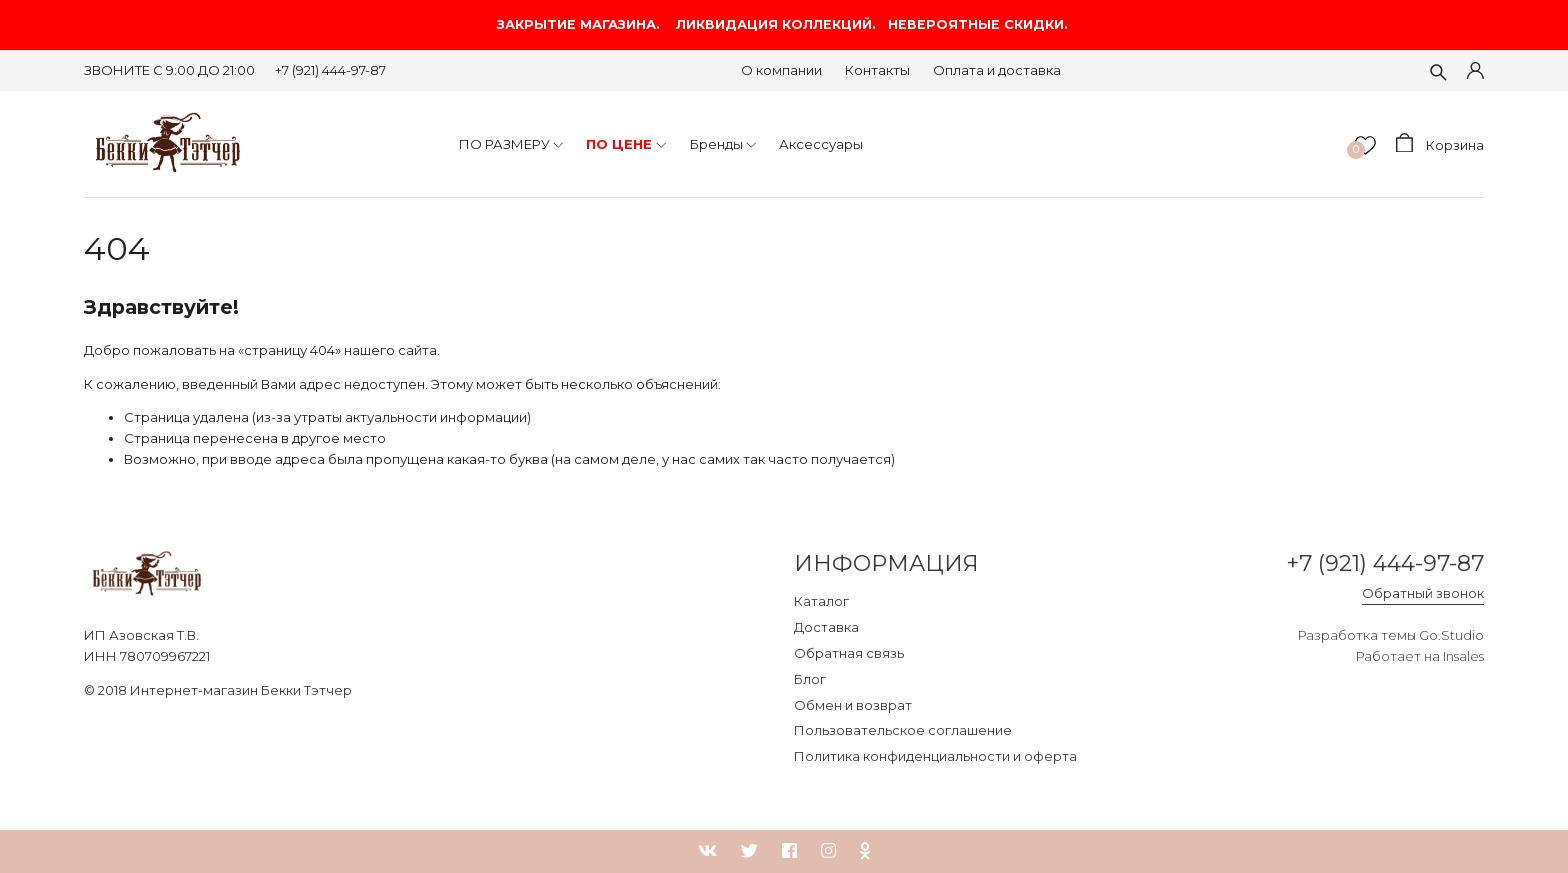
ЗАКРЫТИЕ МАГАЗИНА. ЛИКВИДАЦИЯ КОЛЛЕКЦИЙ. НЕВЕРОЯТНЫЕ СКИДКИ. (784, 24)
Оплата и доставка (997, 70)
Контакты (877, 70)
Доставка (826, 627)
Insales (1463, 656)
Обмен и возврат (853, 705)
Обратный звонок (1423, 593)
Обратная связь (849, 653)
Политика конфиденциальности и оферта (935, 756)
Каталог (821, 601)
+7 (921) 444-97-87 (330, 70)
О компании (781, 70)
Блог (810, 679)
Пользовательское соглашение (903, 730)
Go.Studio (1451, 635)
